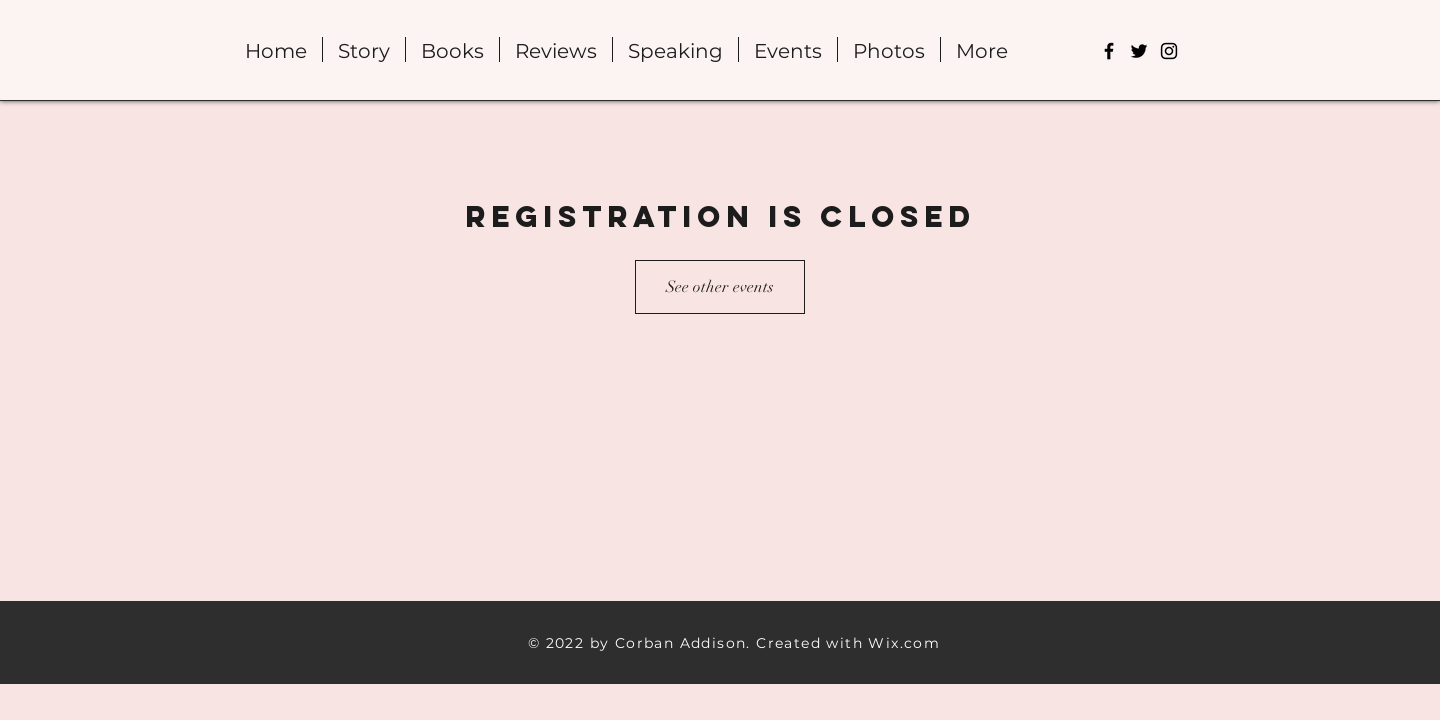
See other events (720, 287)
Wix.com (904, 643)
